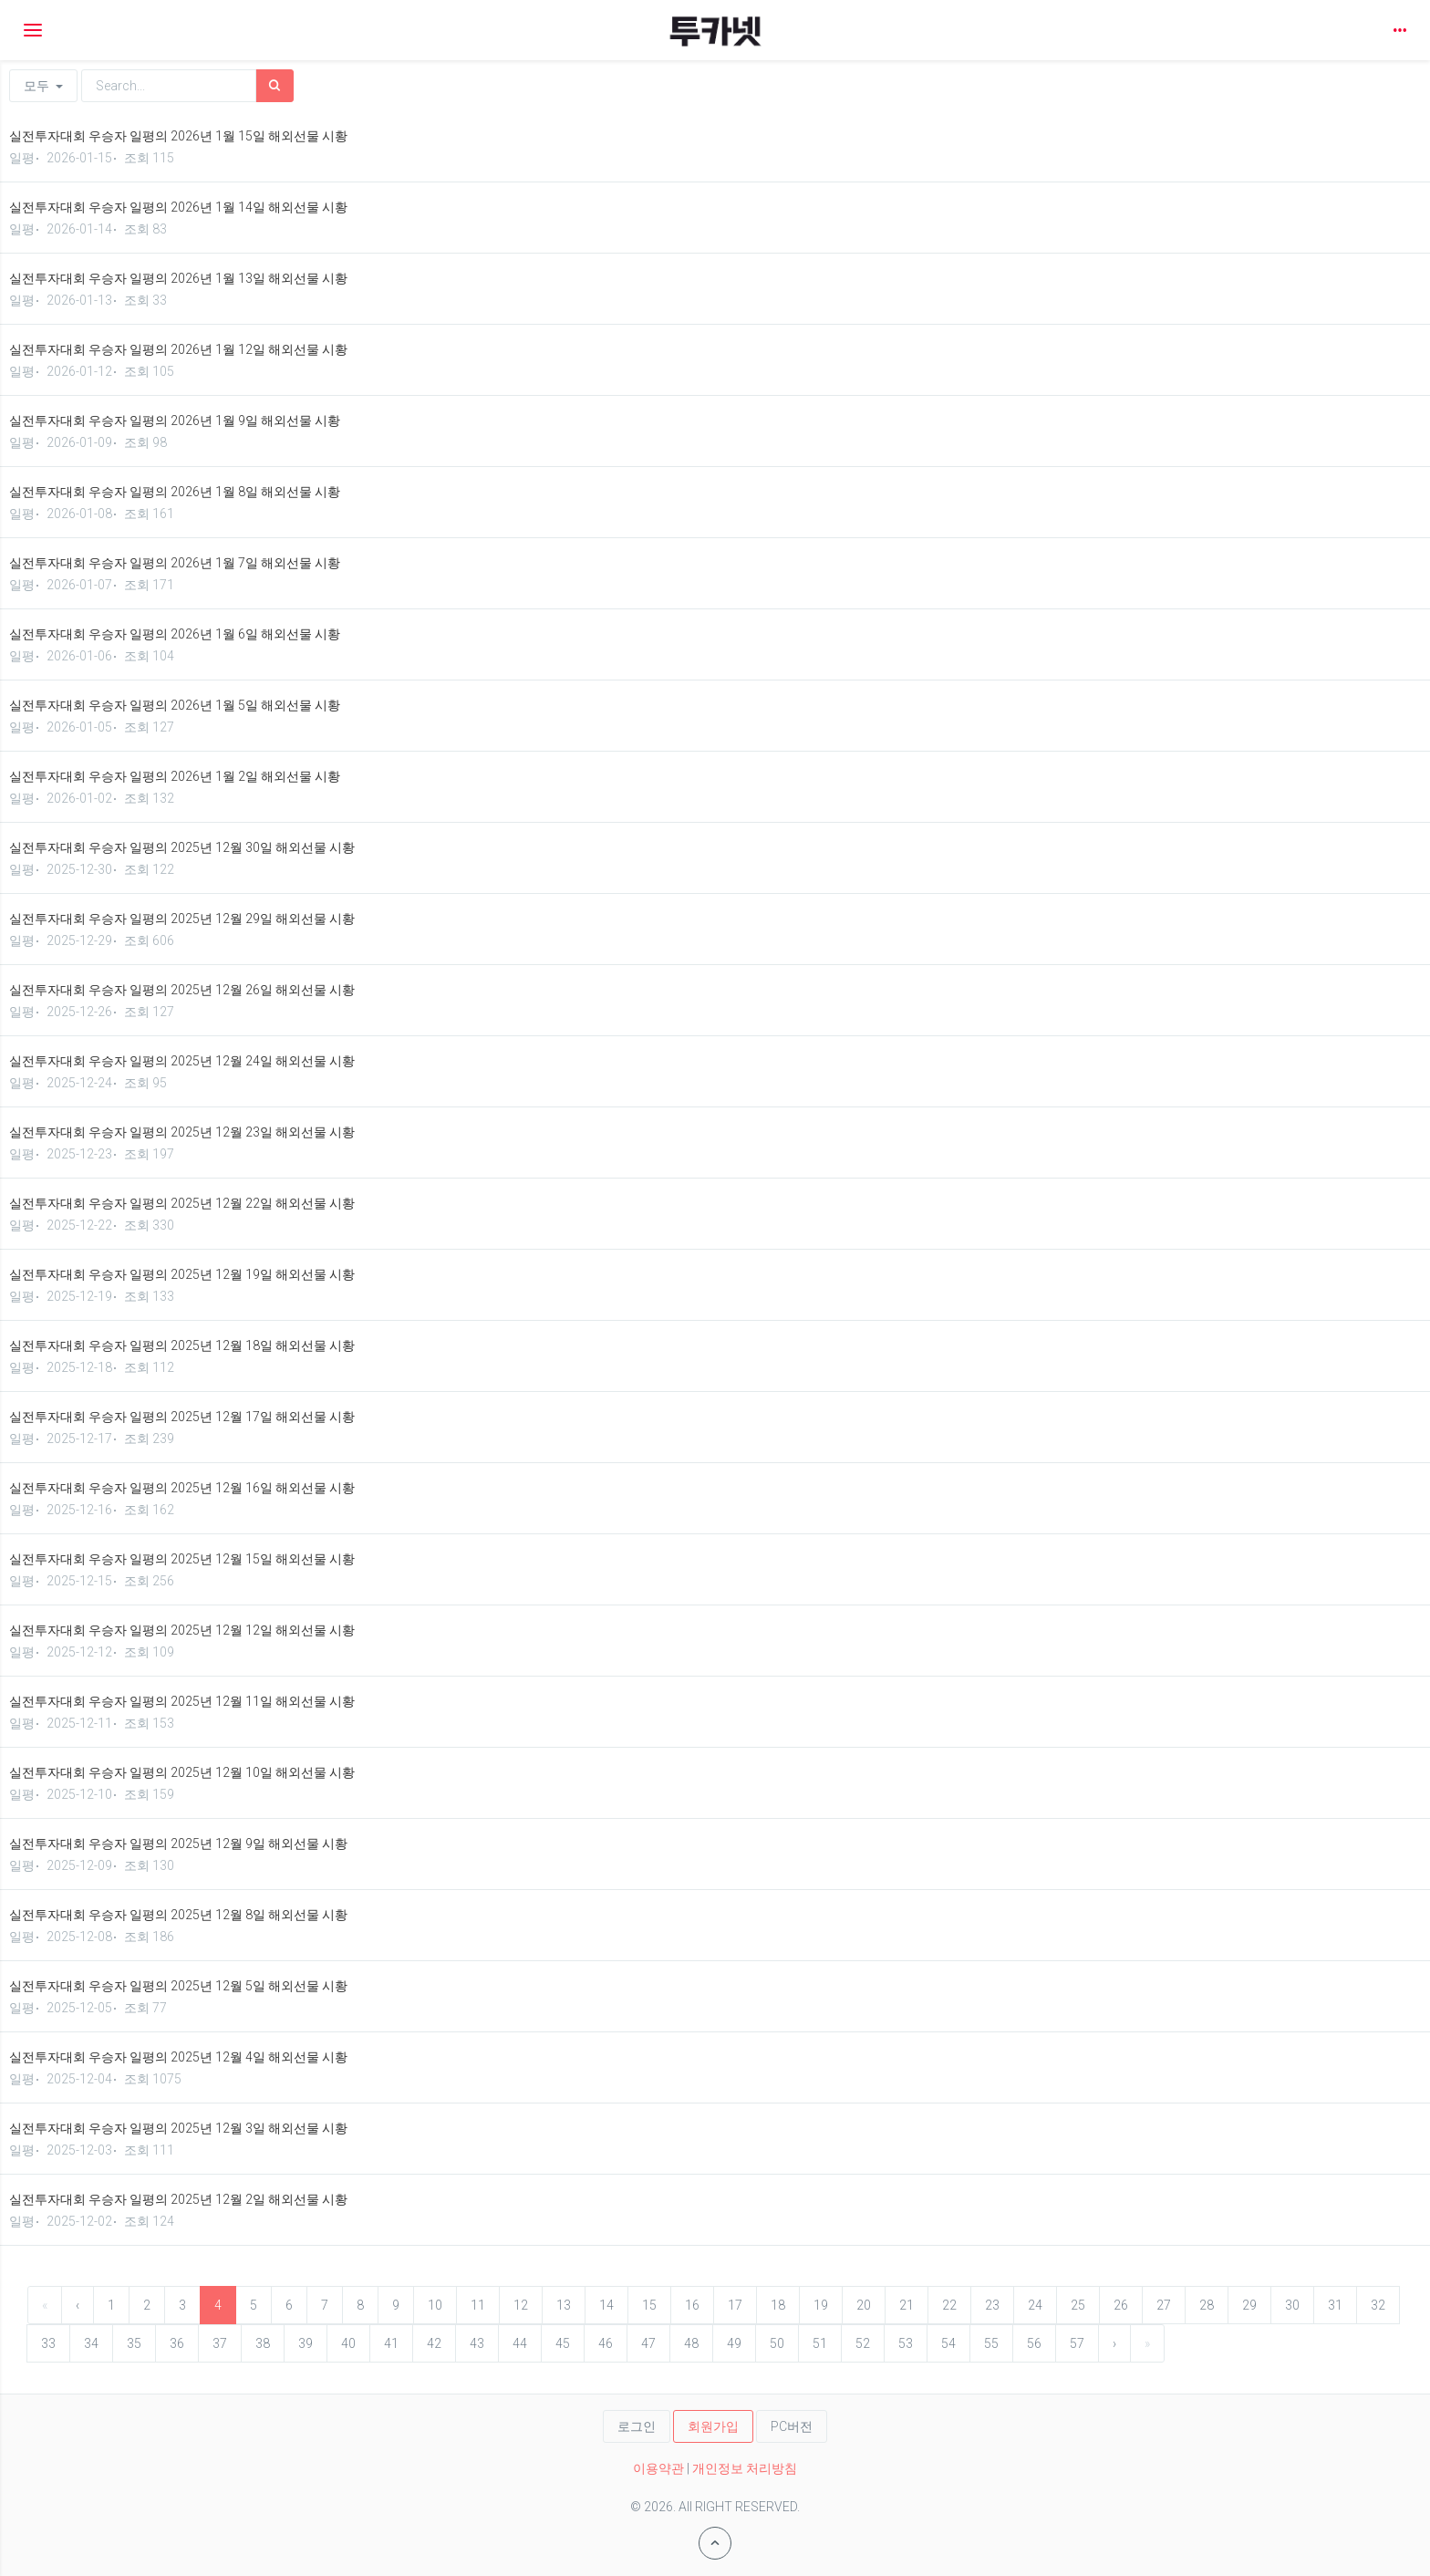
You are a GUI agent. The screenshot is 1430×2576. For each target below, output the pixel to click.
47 (648, 2343)
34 (91, 2343)
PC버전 (792, 2426)
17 (735, 2305)
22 (949, 2305)
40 (348, 2343)
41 (391, 2343)
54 (948, 2343)
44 (520, 2343)
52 (862, 2343)
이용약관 (658, 2468)
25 (1078, 2305)
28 (1206, 2305)
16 (692, 2305)
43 (477, 2343)
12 (520, 2305)
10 (435, 2305)
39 (305, 2343)
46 (605, 2343)
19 (820, 2305)
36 (177, 2343)
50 (777, 2343)
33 (48, 2343)
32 (1378, 2305)
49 (734, 2343)
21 (906, 2305)
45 (562, 2343)
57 (1077, 2343)
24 (1035, 2305)
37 (219, 2343)
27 (1163, 2305)
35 (134, 2343)
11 (478, 2305)
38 (262, 2343)
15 (649, 2305)
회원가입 (713, 2426)
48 (691, 2343)
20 (863, 2305)
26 (1121, 2305)
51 (820, 2343)
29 (1249, 2305)
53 (905, 2343)
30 (1292, 2305)
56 (1034, 2343)
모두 (43, 85)
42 (434, 2343)
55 (991, 2343)
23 (992, 2305)
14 (606, 2305)
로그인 (636, 2426)
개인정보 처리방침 (744, 2468)
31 (1335, 2305)
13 (563, 2305)
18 (778, 2305)
